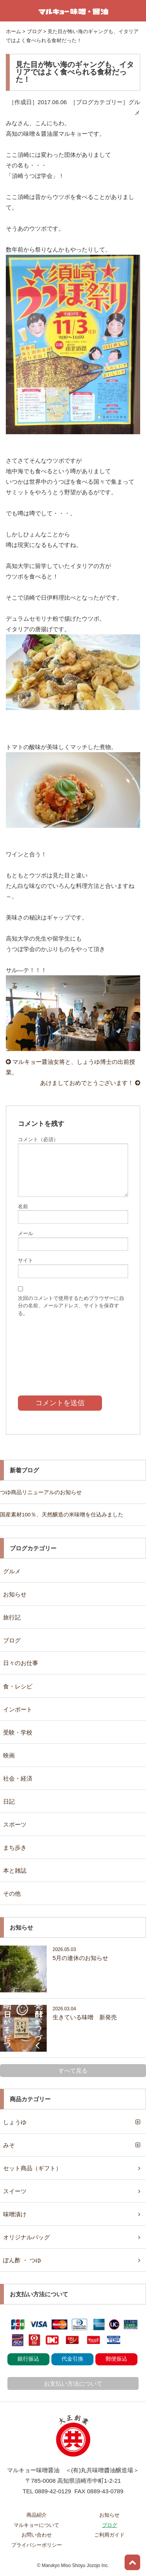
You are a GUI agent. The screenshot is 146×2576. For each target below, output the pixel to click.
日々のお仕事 (20, 1663)
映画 (9, 1755)
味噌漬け (14, 2214)
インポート (17, 1709)
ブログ (12, 1640)
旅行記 (12, 1617)
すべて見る (73, 2070)
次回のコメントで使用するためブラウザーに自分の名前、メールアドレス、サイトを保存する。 (71, 1305)
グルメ (12, 1571)
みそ (9, 2145)
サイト (25, 1260)
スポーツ (14, 1824)
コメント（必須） (38, 1139)
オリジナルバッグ (26, 2237)
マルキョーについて (36, 2525)
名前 (23, 1206)
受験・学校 (17, 1732)
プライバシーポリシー (36, 2545)
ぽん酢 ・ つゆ (22, 2260)
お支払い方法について (73, 2383)
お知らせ (14, 1594)
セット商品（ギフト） (32, 2168)
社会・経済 (17, 1778)
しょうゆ (14, 2122)
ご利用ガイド (109, 2535)
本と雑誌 (14, 1870)
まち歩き (14, 1847)
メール (25, 1233)
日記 (9, 1801)
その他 (12, 1893)
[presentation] (73, 1350)
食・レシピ (17, 1686)
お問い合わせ (36, 2535)
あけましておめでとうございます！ (90, 1082)
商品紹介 (36, 2515)
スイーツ (14, 2191)
